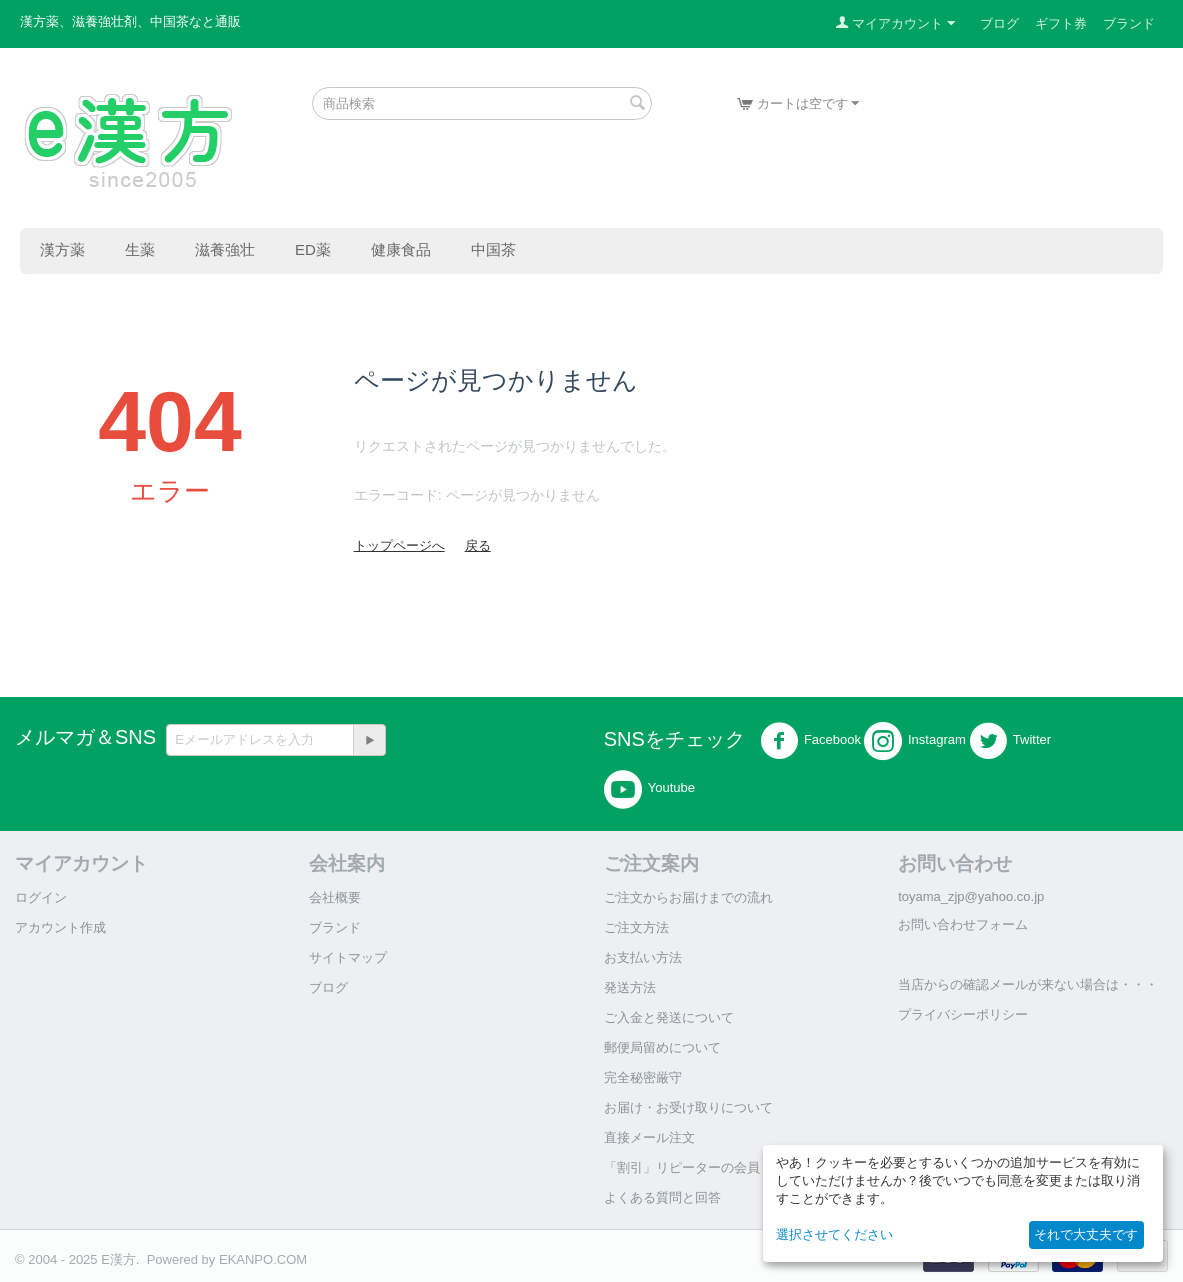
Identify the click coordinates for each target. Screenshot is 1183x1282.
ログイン (41, 897)
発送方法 (630, 987)
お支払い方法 (643, 957)
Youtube (649, 789)
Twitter (1010, 741)
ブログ (999, 23)
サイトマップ (348, 957)
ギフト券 (1061, 23)
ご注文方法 (636, 927)
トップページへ (399, 545)
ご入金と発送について (669, 1017)
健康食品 (401, 249)
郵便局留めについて (662, 1047)
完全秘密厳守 (643, 1077)
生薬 (140, 249)
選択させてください (834, 1234)
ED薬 (313, 249)
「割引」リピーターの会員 (682, 1167)
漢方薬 (62, 249)
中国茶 (493, 249)
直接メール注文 (649, 1137)
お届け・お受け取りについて (688, 1107)
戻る (478, 545)
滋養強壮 (225, 249)
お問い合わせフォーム (963, 924)
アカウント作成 (60, 927)
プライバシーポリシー (963, 1014)
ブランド (1129, 23)
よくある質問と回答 (662, 1197)
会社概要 (335, 897)
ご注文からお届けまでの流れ (688, 897)
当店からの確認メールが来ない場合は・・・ (1028, 984)
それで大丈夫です (1086, 1234)
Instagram (915, 741)
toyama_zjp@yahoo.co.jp (971, 896)
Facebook (810, 741)
